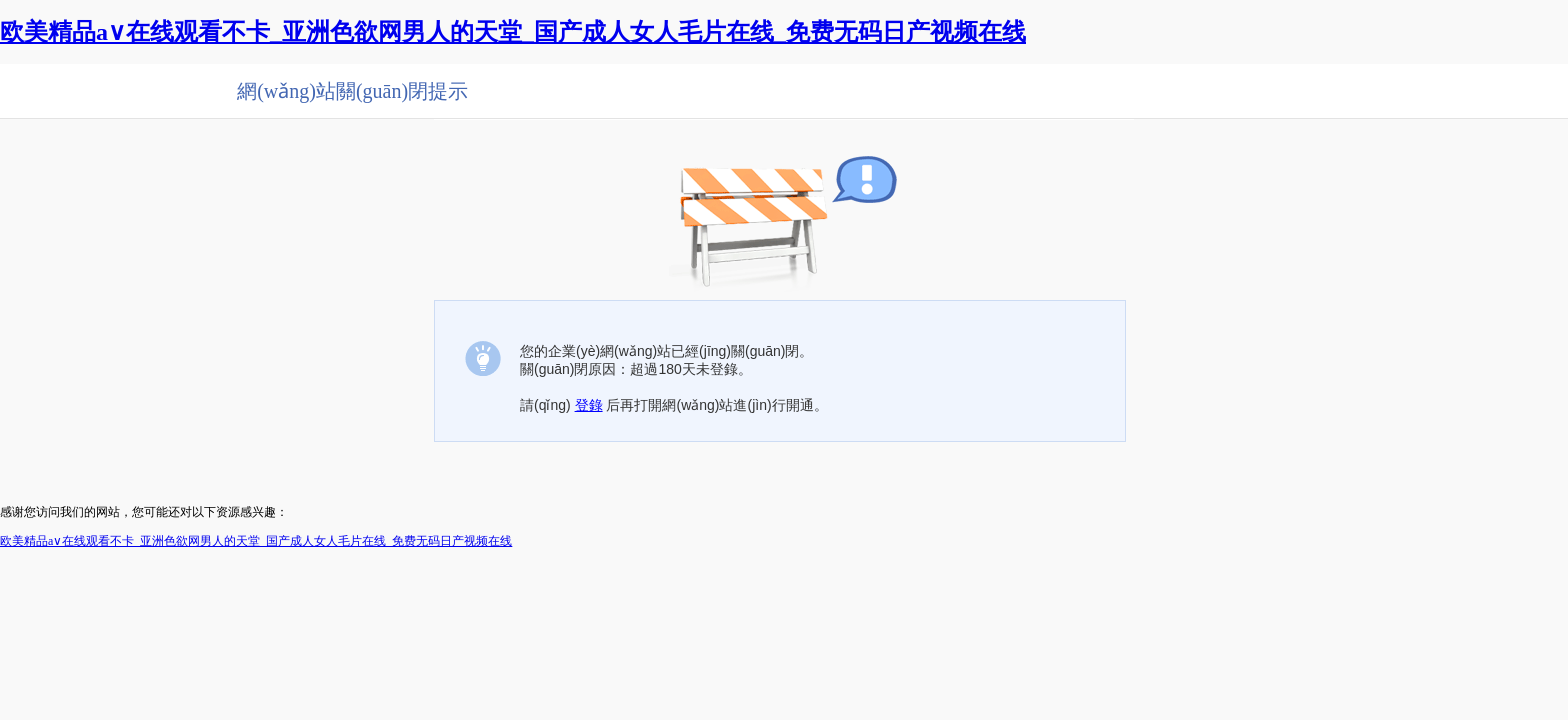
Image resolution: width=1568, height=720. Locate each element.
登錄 (589, 405)
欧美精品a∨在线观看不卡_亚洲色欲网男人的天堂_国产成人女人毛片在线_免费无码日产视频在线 (513, 32)
